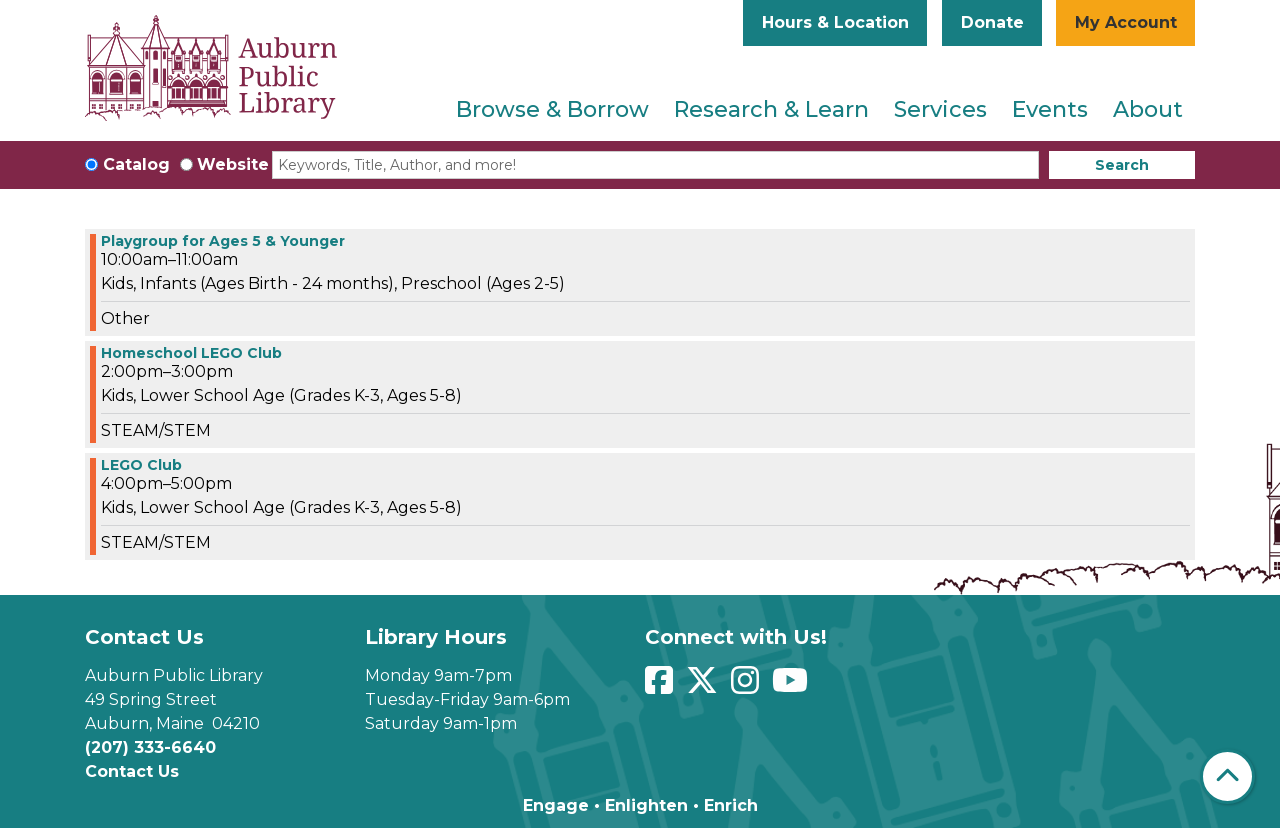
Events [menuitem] (1050, 109)
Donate (992, 22)
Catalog (136, 164)
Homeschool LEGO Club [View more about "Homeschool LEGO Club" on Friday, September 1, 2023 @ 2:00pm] (191, 353)
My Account (1126, 22)
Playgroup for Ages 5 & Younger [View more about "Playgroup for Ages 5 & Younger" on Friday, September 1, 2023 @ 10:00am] (223, 241)
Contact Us (132, 771)
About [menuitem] (1148, 109)
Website (233, 164)
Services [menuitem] (940, 109)
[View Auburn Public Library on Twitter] (704, 686)
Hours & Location (835, 22)
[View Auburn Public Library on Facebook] (661, 686)
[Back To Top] (1227, 776)
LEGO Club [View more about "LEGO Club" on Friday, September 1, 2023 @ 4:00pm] (141, 465)
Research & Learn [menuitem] (771, 109)
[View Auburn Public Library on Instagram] (747, 686)
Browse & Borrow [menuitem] (552, 109)
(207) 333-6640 (150, 747)
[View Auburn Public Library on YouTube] (792, 686)
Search (1122, 165)
